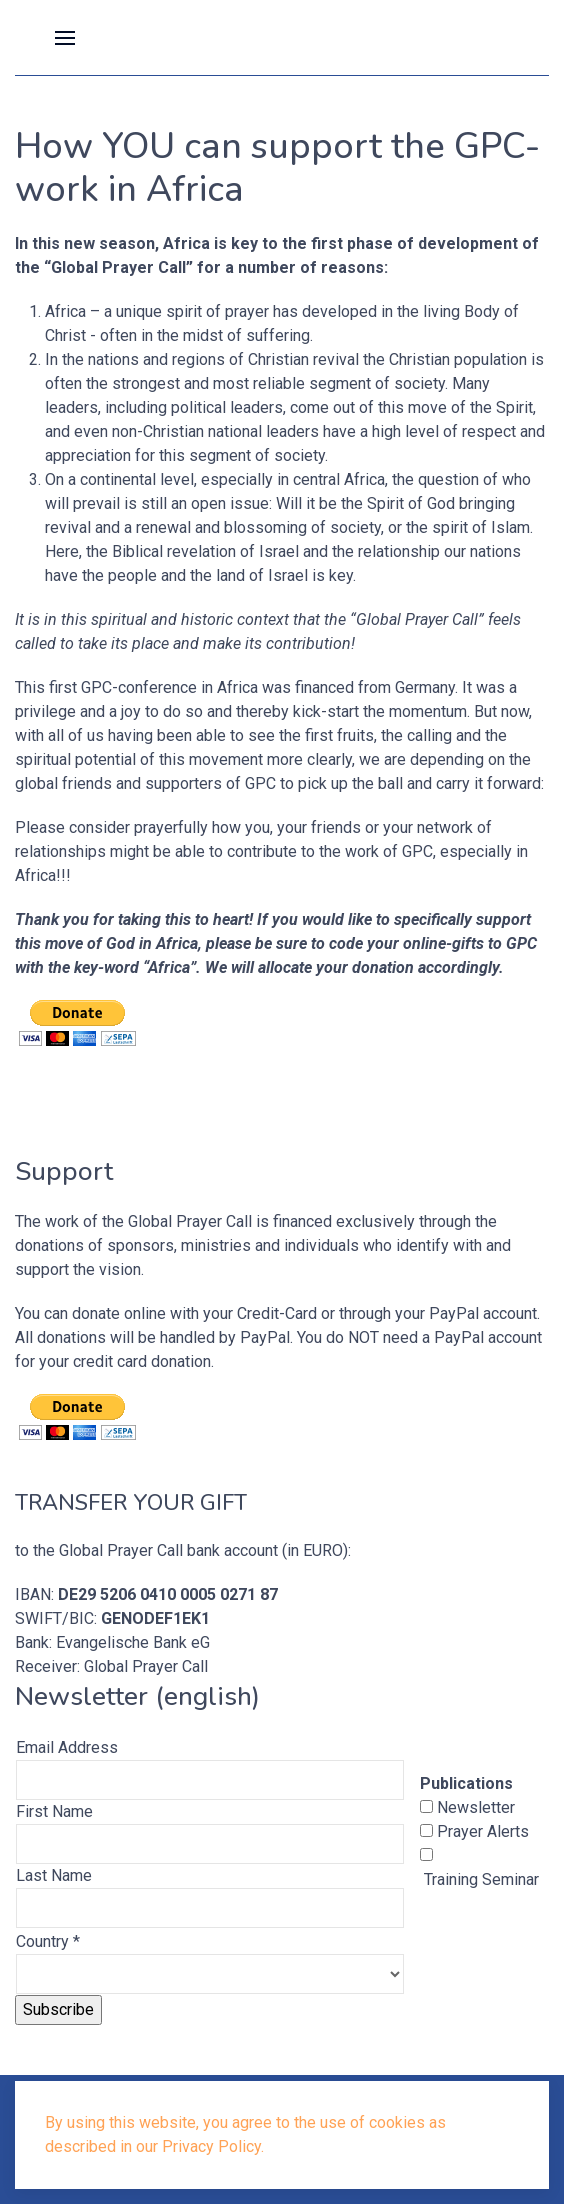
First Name (54, 1811)
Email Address (67, 1747)
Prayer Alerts (481, 1831)
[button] (65, 37)
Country (48, 1941)
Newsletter (474, 1807)
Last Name (54, 1875)
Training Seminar (479, 1879)
